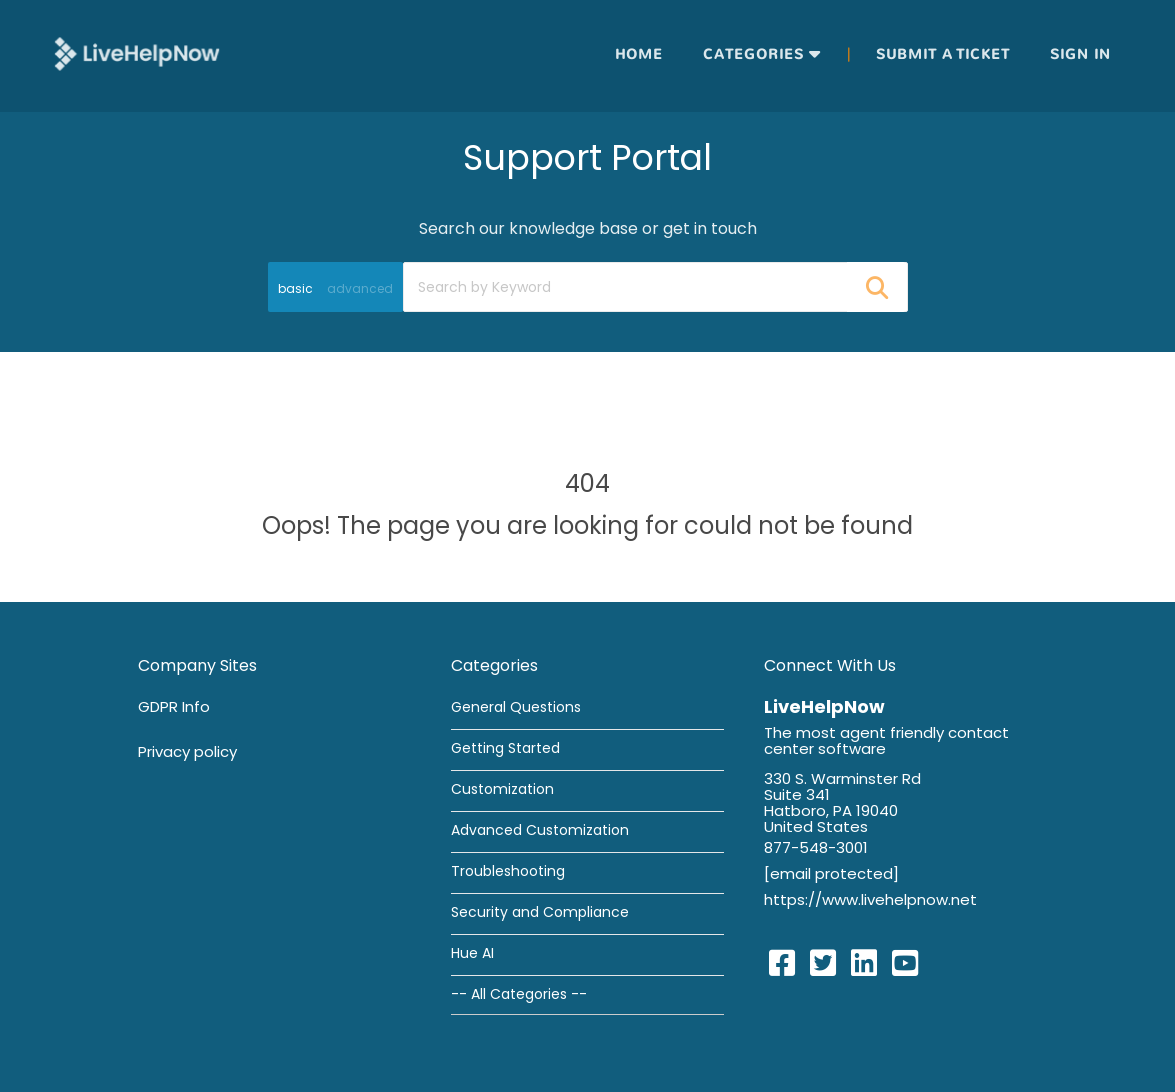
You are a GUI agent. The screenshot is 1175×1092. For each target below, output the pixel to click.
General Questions (516, 707)
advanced (360, 288)
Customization (502, 789)
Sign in (1080, 54)
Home (639, 54)
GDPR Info (174, 706)
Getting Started (505, 748)
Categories (753, 54)
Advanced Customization (540, 830)
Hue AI (472, 953)
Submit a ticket (943, 54)
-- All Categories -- (519, 994)
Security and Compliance (540, 912)
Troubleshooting (508, 871)
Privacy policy (187, 751)
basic (295, 288)
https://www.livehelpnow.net (870, 899)
